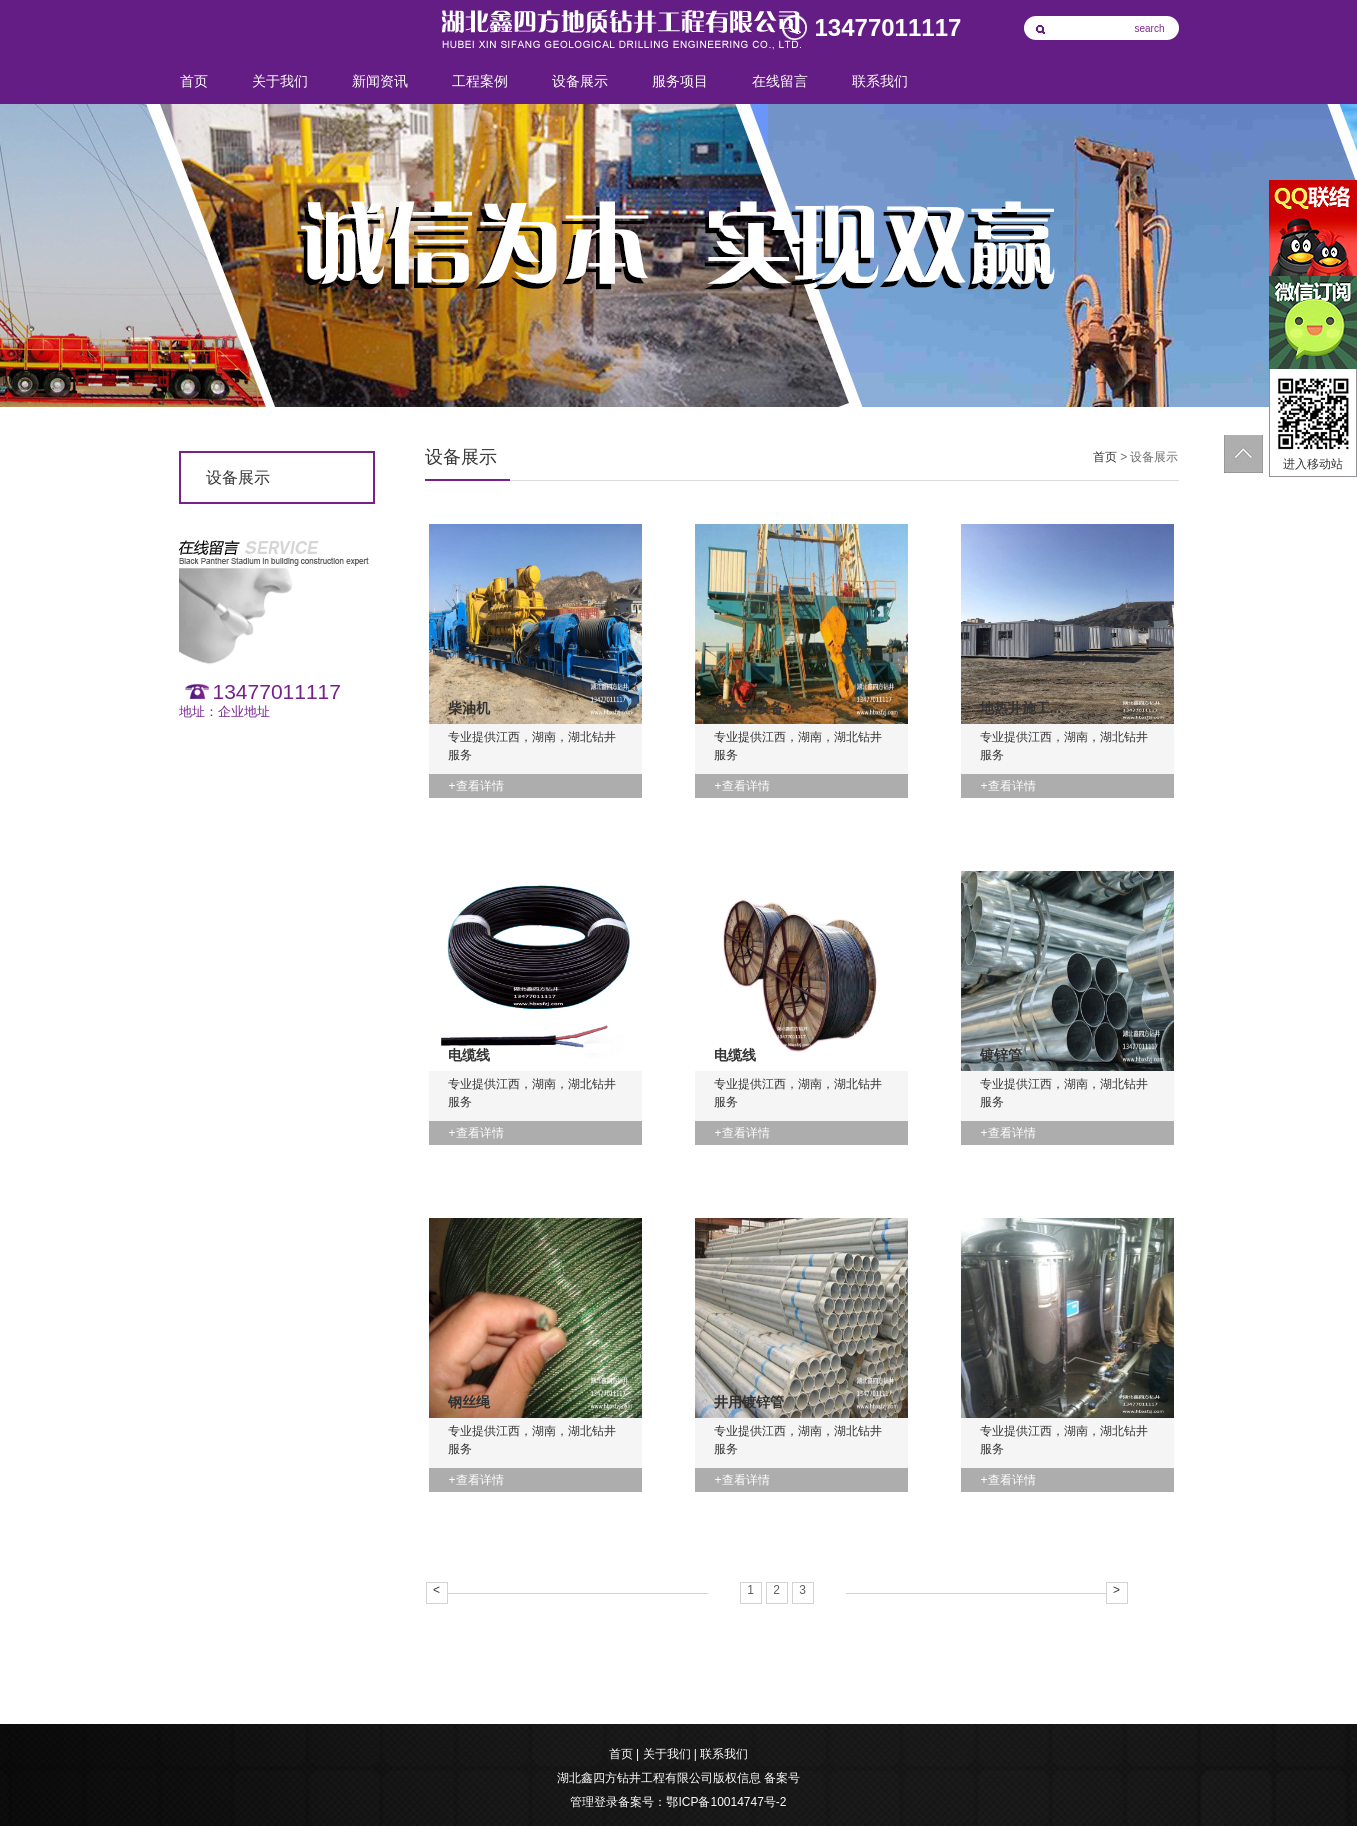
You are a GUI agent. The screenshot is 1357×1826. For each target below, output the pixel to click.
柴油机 (469, 708)
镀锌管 (1001, 1055)
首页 (194, 81)
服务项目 (680, 81)
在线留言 (780, 81)
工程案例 (480, 81)
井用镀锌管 (749, 1402)
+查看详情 (476, 786)
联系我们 (880, 81)
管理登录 (594, 1802)
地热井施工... (1021, 708)
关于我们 (280, 81)
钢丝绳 (469, 1402)
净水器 (1001, 1402)
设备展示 (580, 81)
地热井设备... (755, 708)
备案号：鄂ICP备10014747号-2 (702, 1802)
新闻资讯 (380, 81)
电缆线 (469, 1055)
